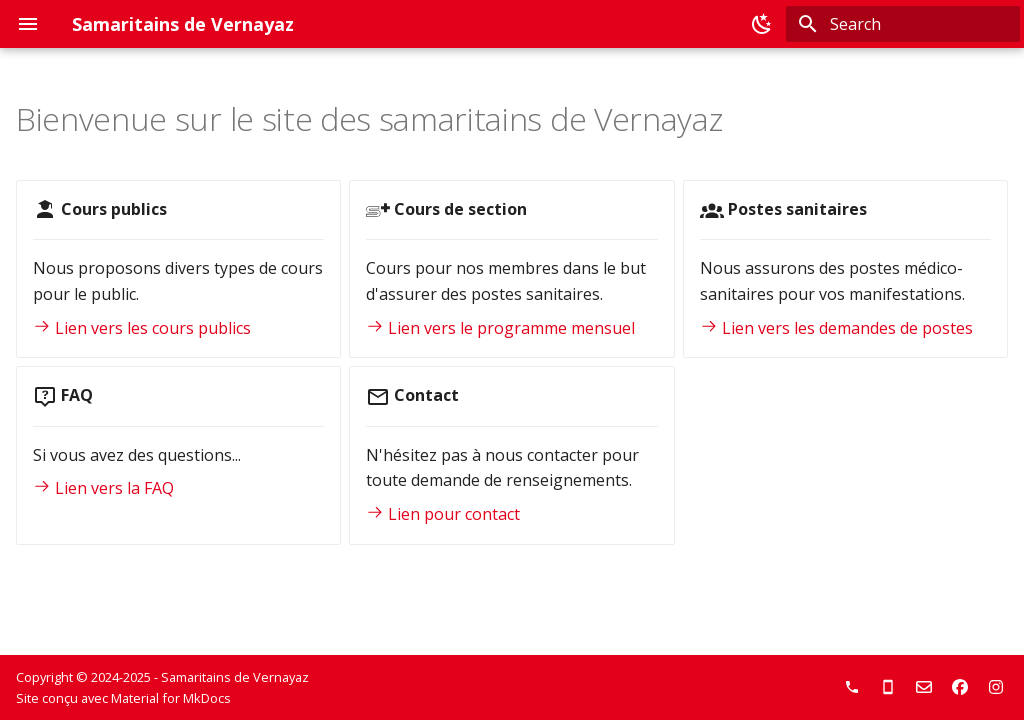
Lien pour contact (443, 514)
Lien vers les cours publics (142, 328)
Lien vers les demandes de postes (836, 328)
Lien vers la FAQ (103, 488)
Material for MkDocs (171, 698)
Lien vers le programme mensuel (500, 328)
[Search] (903, 24)
